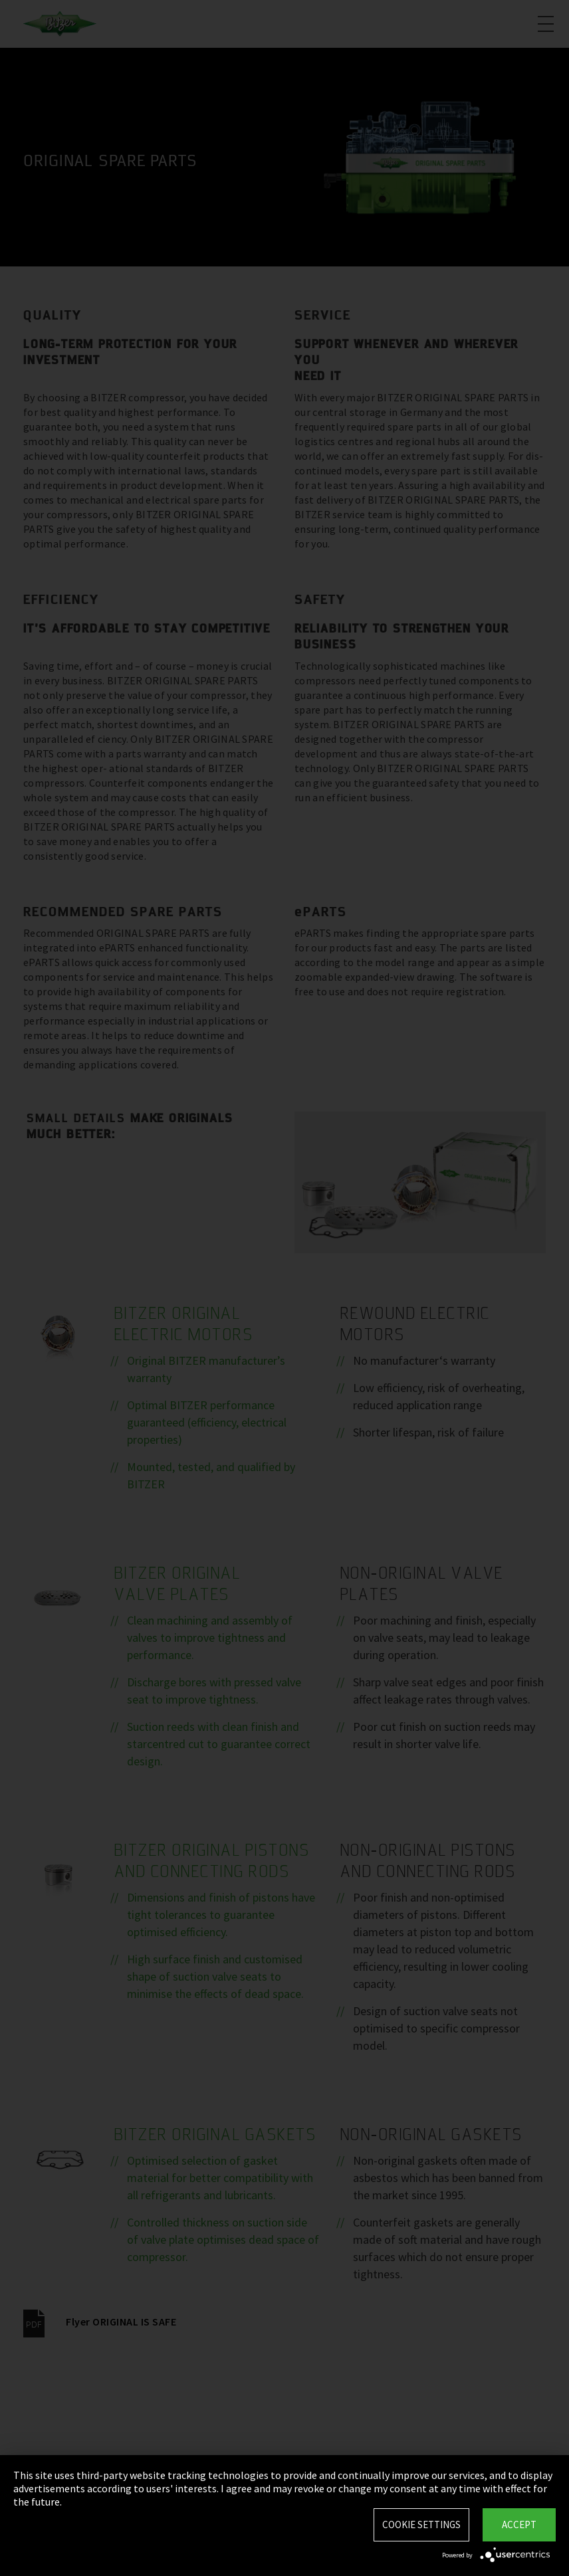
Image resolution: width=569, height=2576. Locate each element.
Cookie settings (421, 2524)
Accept (519, 2524)
